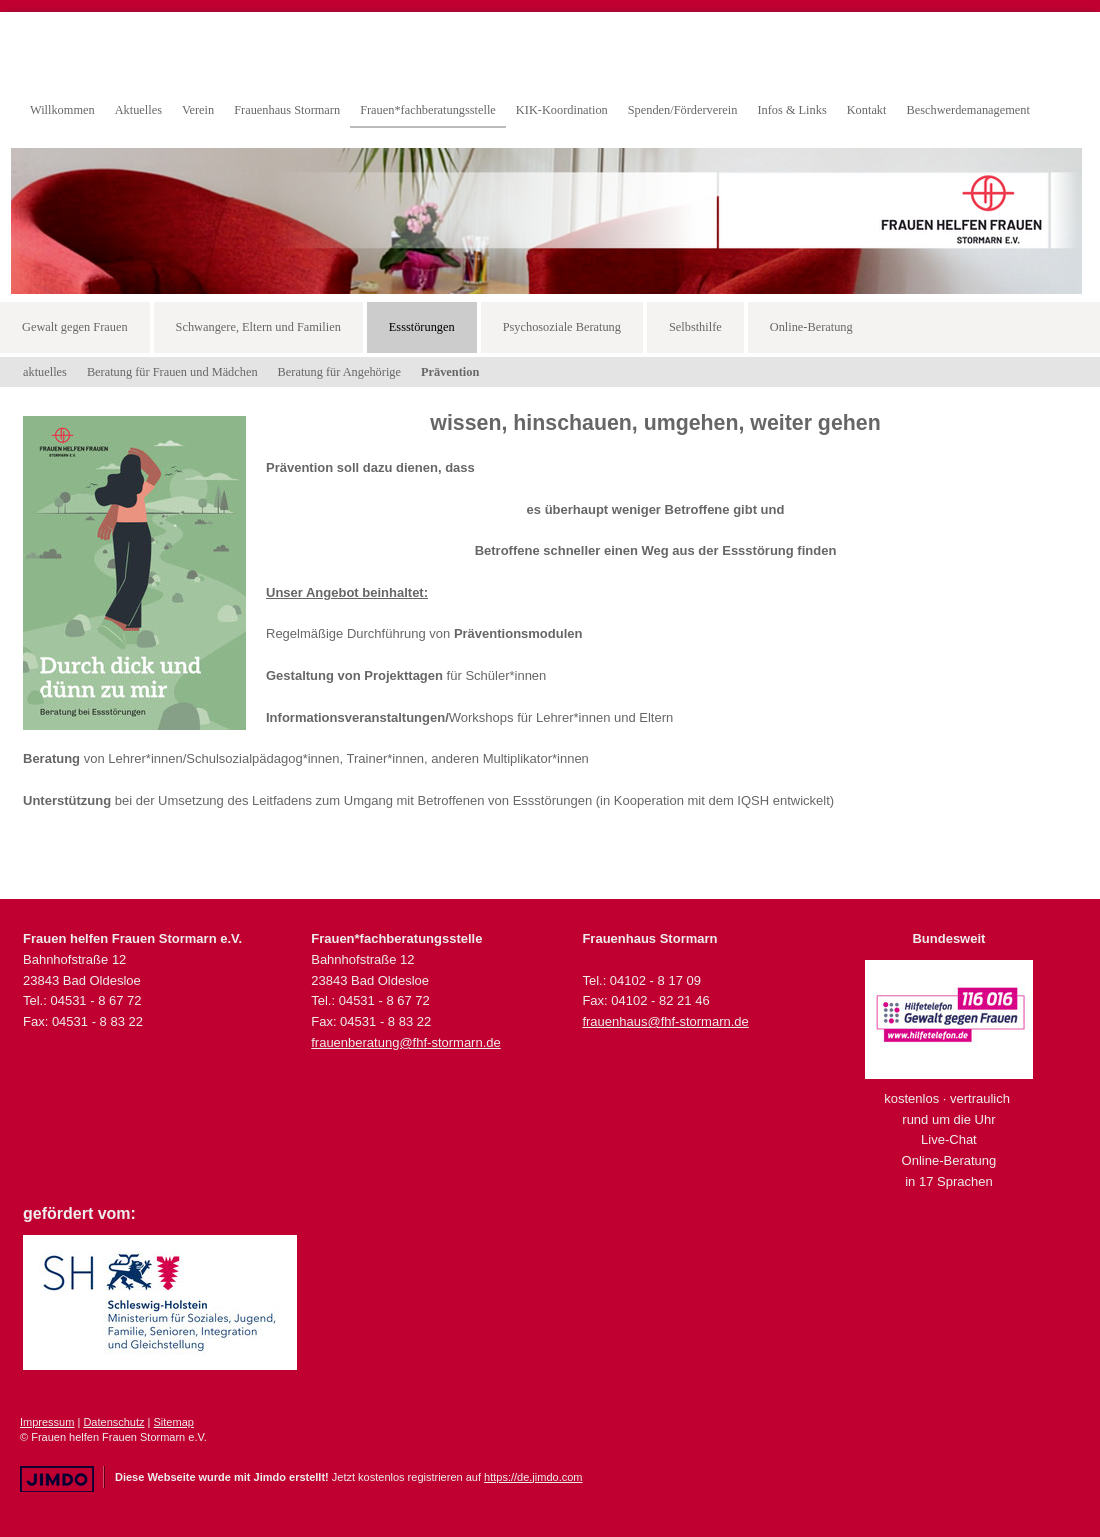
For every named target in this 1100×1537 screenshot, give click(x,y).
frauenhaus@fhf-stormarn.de (665, 1021)
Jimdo (57, 1479)
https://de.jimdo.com (533, 1477)
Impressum (47, 1422)
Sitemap (174, 1422)
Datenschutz (113, 1422)
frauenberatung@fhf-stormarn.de (406, 1042)
